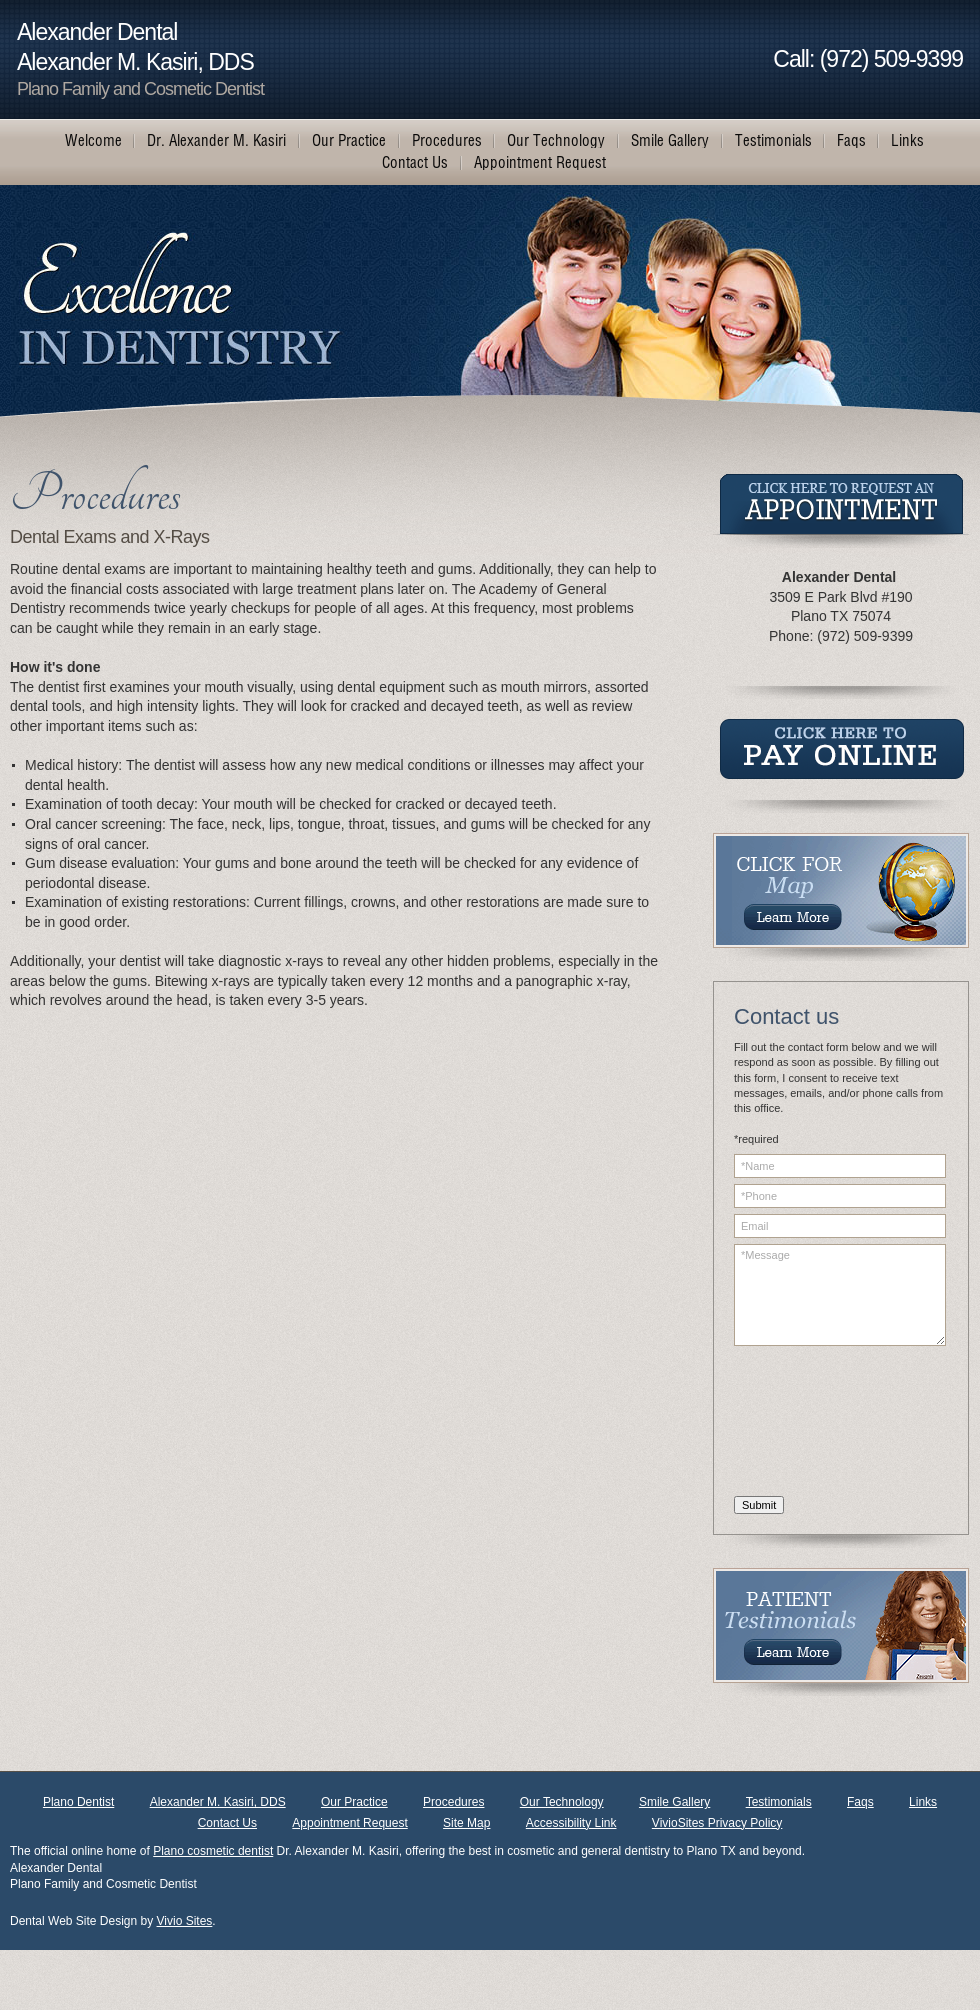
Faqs (860, 1802)
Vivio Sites (185, 1921)
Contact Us (227, 1823)
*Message (840, 1295)
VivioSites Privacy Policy (717, 1823)
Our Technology (562, 1802)
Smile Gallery (674, 1802)
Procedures (453, 1802)
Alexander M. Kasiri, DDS (218, 1802)
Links (923, 1802)
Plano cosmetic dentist (213, 1851)
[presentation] (816, 1424)
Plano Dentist (78, 1802)
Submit (759, 1505)
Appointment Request (349, 1823)
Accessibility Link (571, 1823)
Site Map (466, 1823)
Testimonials (779, 1802)
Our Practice (354, 1802)
